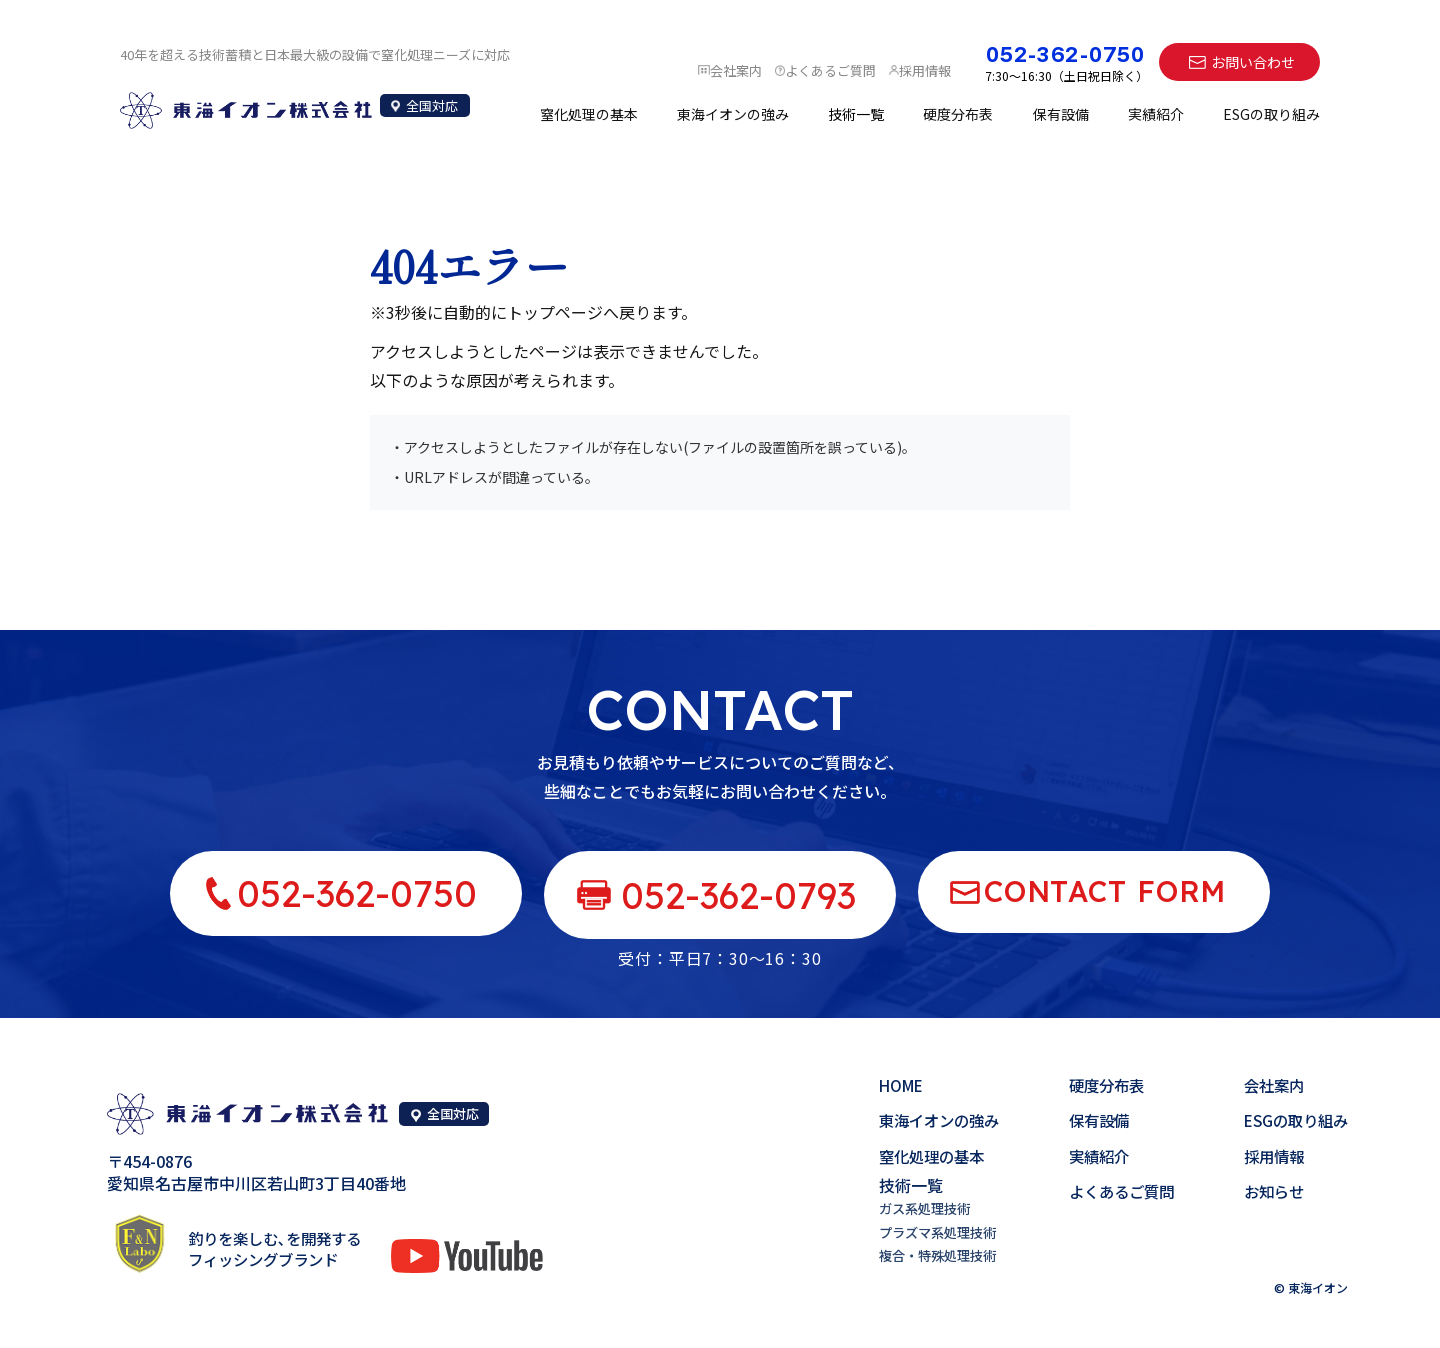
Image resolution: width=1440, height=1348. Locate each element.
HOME (881, 1086)
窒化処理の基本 (589, 116)
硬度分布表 (958, 116)
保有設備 (1061, 116)
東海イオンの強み (733, 116)
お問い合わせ (1253, 62)
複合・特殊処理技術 (920, 1255)
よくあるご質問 (1111, 1191)
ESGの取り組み (1271, 116)
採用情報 (1269, 1156)
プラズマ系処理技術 (920, 1232)
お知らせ (1269, 1191)
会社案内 (1269, 1086)
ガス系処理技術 (906, 1208)
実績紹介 (1156, 116)
